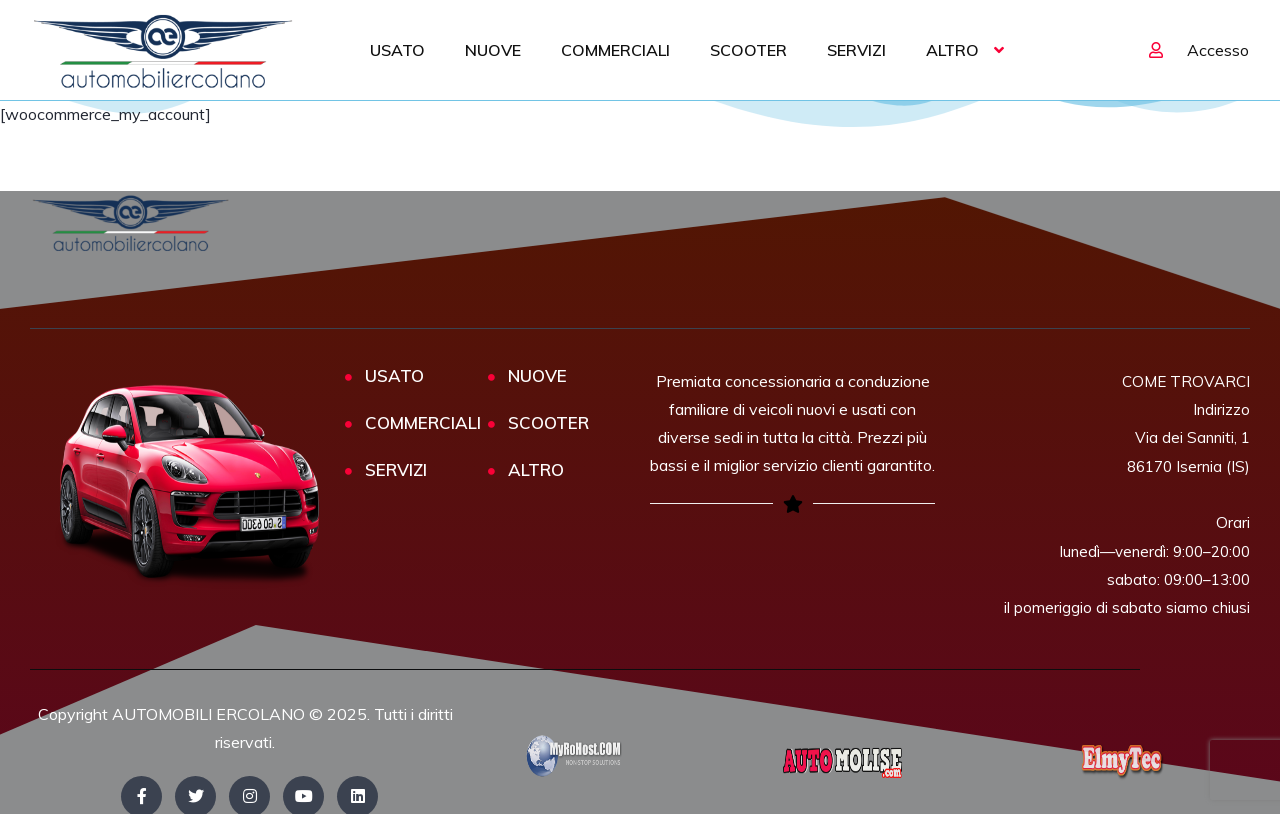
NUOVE (493, 50)
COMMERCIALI (615, 50)
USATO (397, 50)
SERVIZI (856, 50)
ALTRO (952, 50)
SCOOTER (748, 50)
